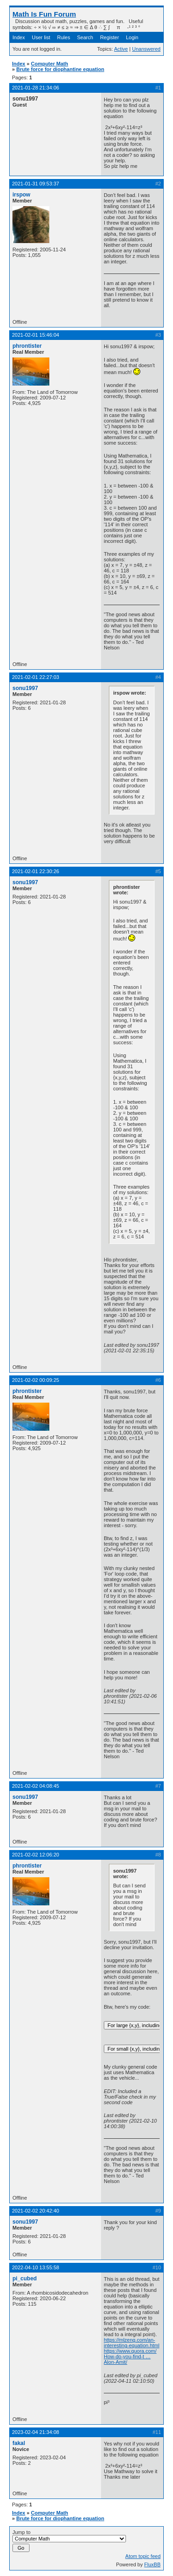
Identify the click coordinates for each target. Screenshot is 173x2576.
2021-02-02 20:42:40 (35, 2210)
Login (132, 37)
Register (109, 37)
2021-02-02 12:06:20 (35, 1854)
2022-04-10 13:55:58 (35, 2267)
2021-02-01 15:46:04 (35, 335)
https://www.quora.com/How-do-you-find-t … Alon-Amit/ (130, 2356)
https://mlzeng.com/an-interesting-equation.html (131, 2342)
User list (41, 37)
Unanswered (146, 49)
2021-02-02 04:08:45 (35, 1786)
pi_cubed (24, 2278)
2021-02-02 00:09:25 (35, 1380)
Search (85, 37)
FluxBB (152, 2564)
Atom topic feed (143, 2556)
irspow (21, 194)
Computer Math (49, 63)
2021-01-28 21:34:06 (35, 87)
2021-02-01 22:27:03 (35, 677)
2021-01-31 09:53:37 (35, 183)
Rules (63, 37)
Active (121, 49)
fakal (18, 2443)
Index (18, 37)
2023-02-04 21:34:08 (35, 2432)
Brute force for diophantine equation (60, 69)
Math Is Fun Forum (44, 14)
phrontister (27, 346)
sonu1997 (25, 688)
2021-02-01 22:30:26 (35, 871)
